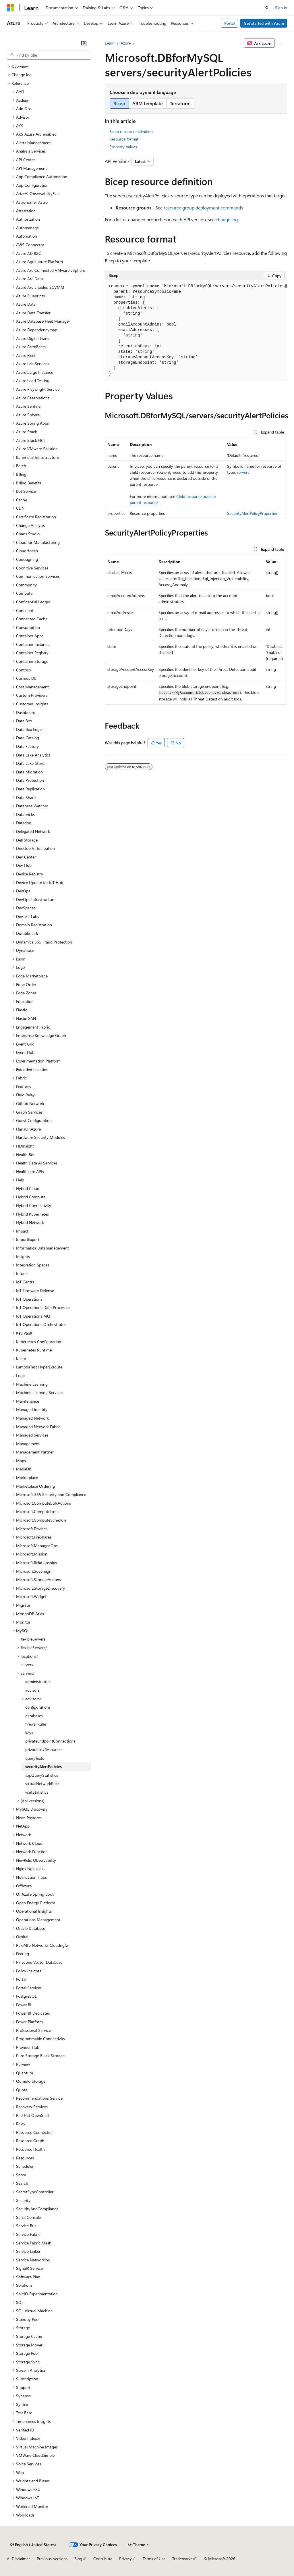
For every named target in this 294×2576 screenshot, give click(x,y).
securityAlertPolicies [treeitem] (43, 1766)
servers (243, 472)
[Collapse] (84, 43)
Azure (126, 43)
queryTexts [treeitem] (34, 1758)
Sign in (281, 7)
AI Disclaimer (18, 2558)
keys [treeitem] (29, 1732)
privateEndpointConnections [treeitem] (50, 1741)
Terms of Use (154, 2558)
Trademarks (182, 2558)
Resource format (123, 139)
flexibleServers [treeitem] (33, 1639)
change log (227, 219)
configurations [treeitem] (38, 1707)
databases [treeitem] (34, 1715)
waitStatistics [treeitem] (36, 1792)
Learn (110, 43)
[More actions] (282, 43)
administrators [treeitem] (38, 1681)
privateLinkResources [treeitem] (43, 1749)
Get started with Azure (264, 23)
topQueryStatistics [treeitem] (41, 1775)
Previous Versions (52, 2558)
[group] (196, 330)
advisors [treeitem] (32, 1690)
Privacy (125, 2558)
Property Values (123, 146)
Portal (229, 23)
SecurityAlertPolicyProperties (252, 513)
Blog (78, 2558)
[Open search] (267, 8)
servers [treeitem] (27, 1664)
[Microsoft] (10, 7)
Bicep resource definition (131, 131)
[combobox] (49, 55)
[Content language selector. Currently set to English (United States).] (33, 2544)
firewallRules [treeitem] (36, 1724)
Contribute (102, 2558)
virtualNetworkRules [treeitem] (42, 1783)
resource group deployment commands (203, 208)
